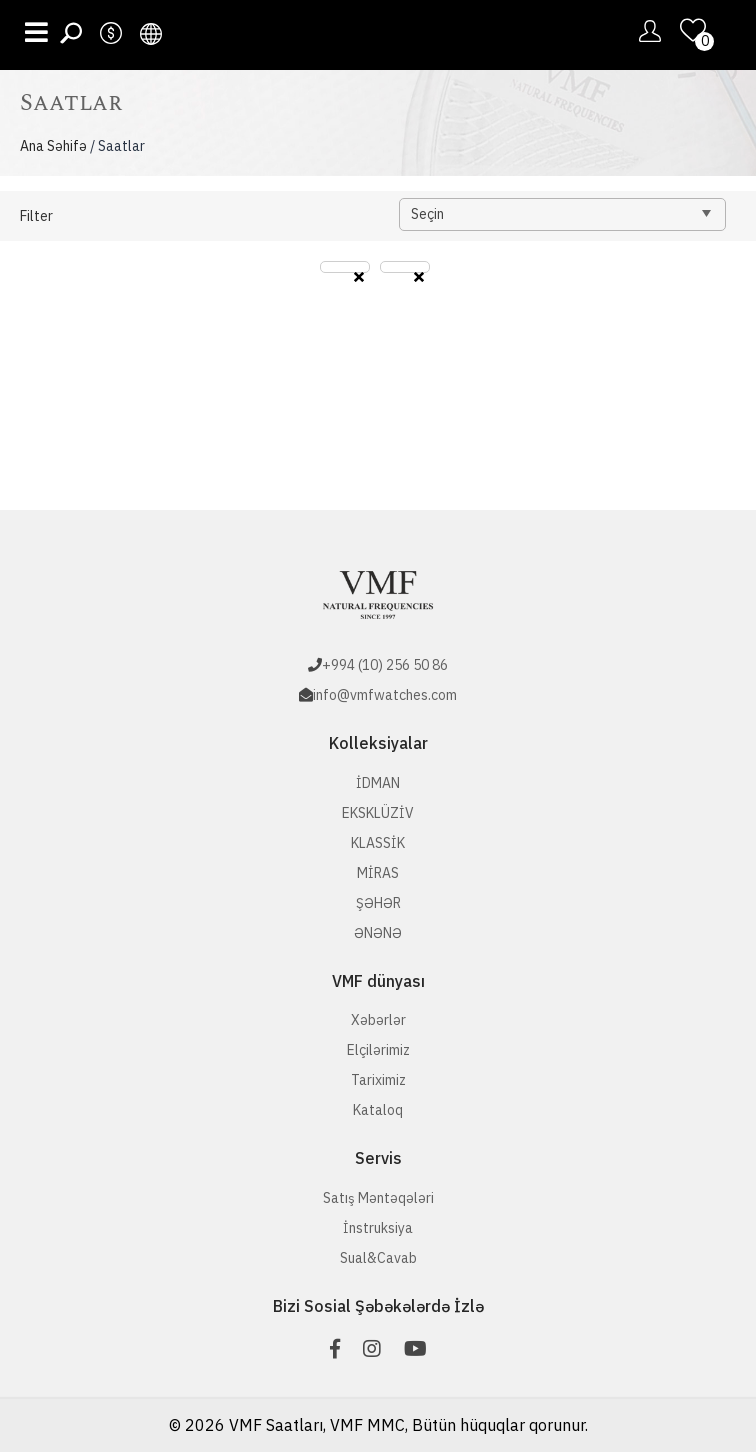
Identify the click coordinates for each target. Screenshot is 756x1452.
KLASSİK (378, 843)
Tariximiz (378, 1080)
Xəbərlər (378, 1020)
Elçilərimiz (378, 1050)
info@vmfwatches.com (385, 695)
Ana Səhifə (53, 146)
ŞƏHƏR (378, 903)
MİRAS (378, 873)
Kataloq (378, 1110)
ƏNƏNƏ (378, 933)
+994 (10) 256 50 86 (385, 665)
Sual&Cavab (378, 1258)
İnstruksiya (378, 1228)
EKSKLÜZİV (378, 813)
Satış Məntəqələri (378, 1198)
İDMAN (378, 783)
